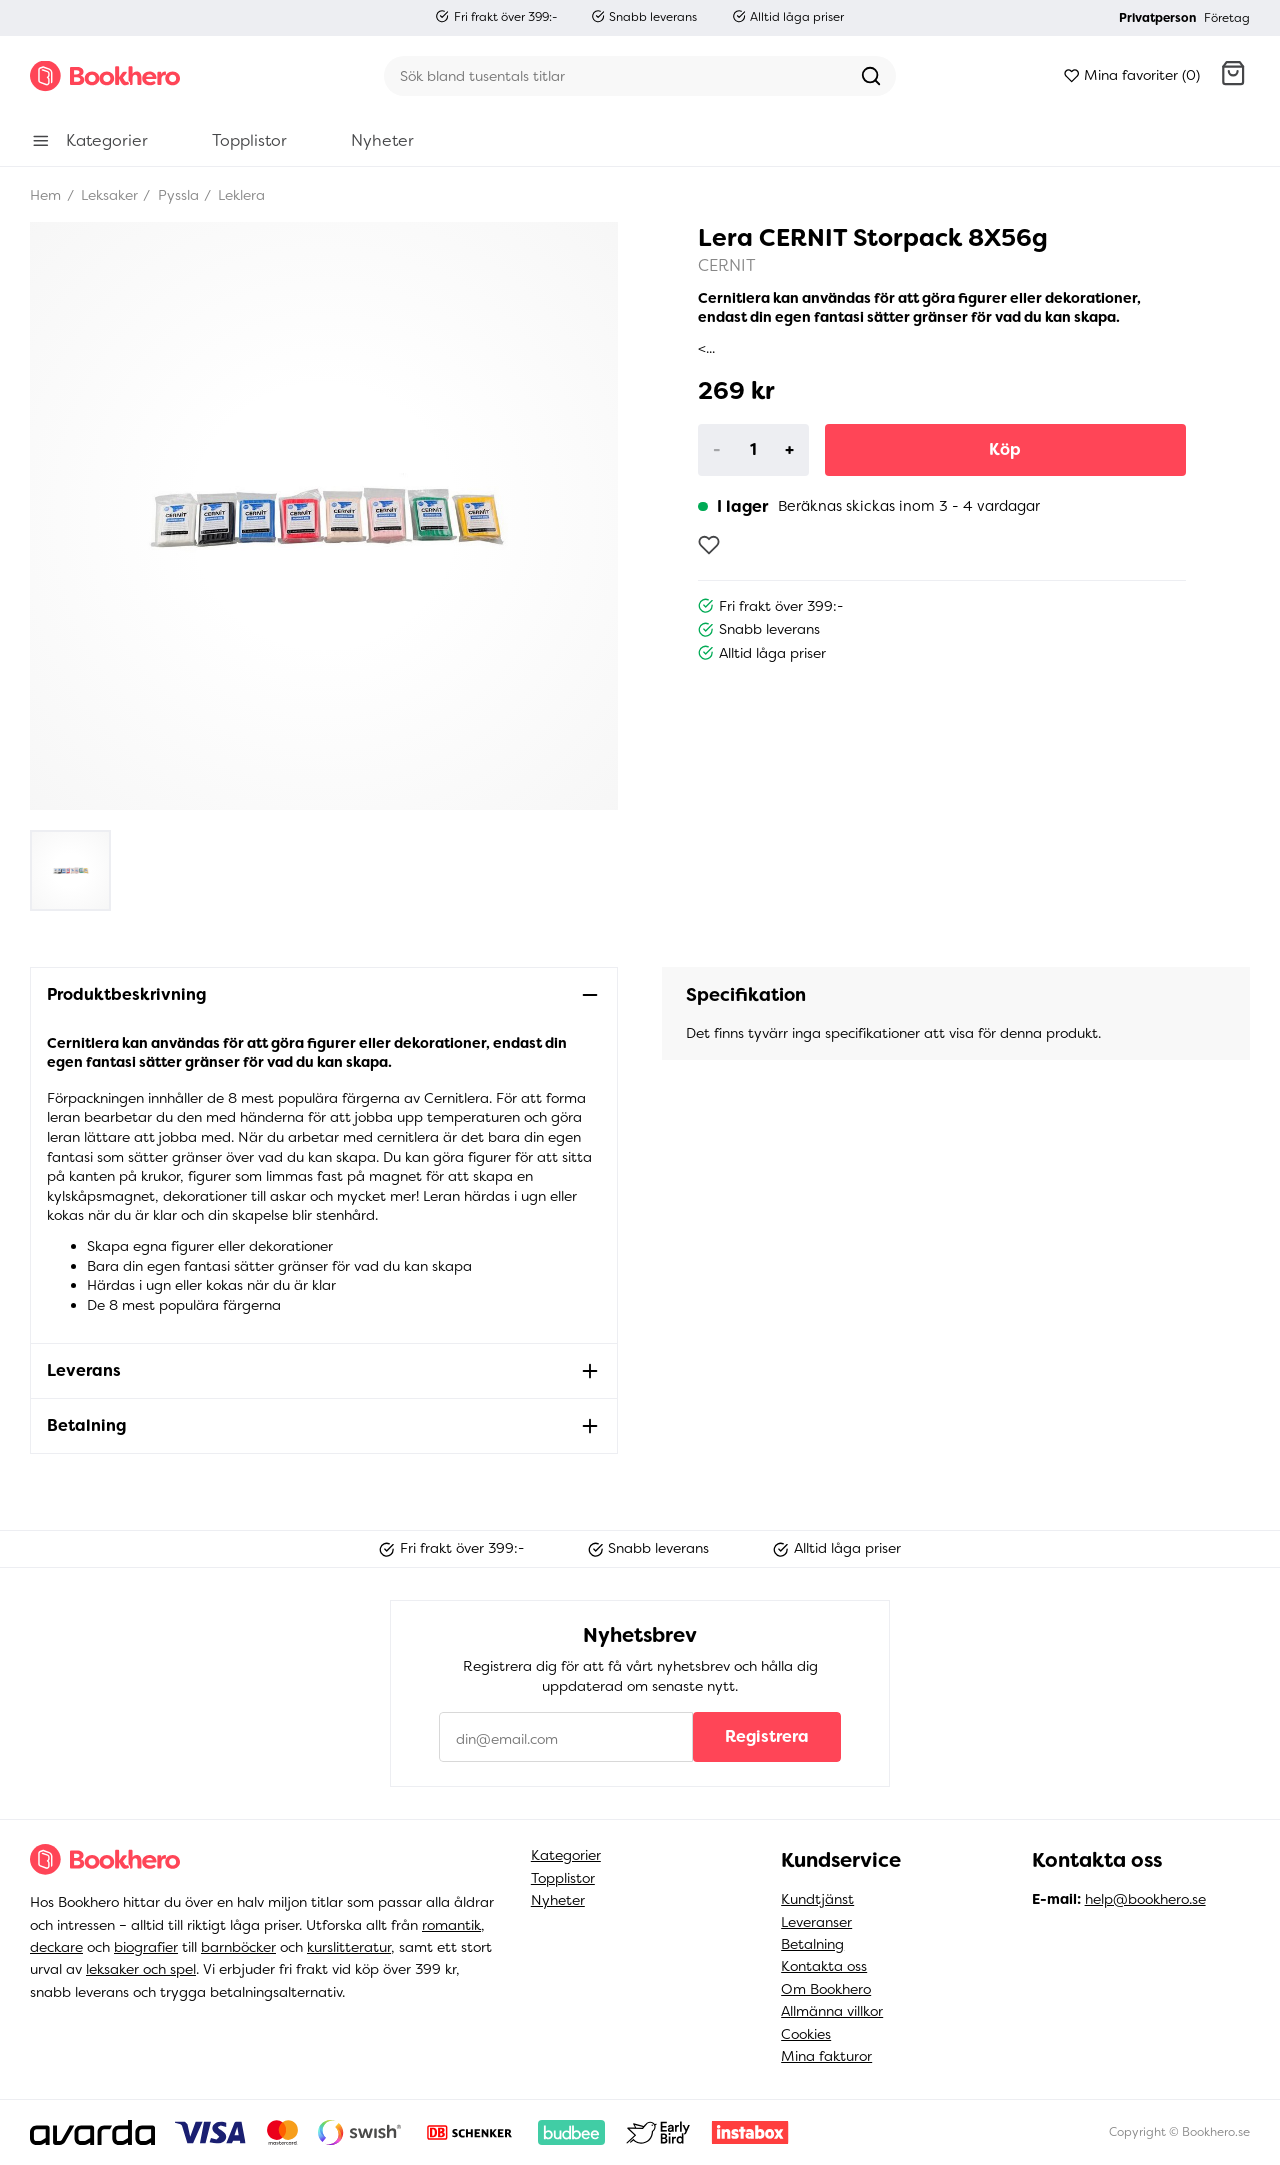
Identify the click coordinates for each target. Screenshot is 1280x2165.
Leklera (239, 195)
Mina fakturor (826, 2056)
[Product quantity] (753, 450)
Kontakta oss (824, 1966)
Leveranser (816, 1922)
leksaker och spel (141, 1969)
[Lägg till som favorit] (709, 545)
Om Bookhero (826, 1989)
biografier (146, 1947)
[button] (1233, 76)
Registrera (767, 1736)
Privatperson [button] (1157, 18)
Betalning (812, 1944)
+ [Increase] (789, 449)
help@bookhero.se (1145, 1899)
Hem (45, 195)
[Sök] (615, 76)
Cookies (806, 2034)
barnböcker (238, 1947)
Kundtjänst (817, 1899)
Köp (1005, 449)
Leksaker (107, 195)
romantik (451, 1925)
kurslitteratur (349, 1947)
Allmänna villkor (832, 2011)
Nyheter (558, 1900)
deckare (56, 1947)
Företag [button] (1227, 18)
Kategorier (566, 1855)
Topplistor (563, 1878)
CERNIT (727, 265)
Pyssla (176, 195)
